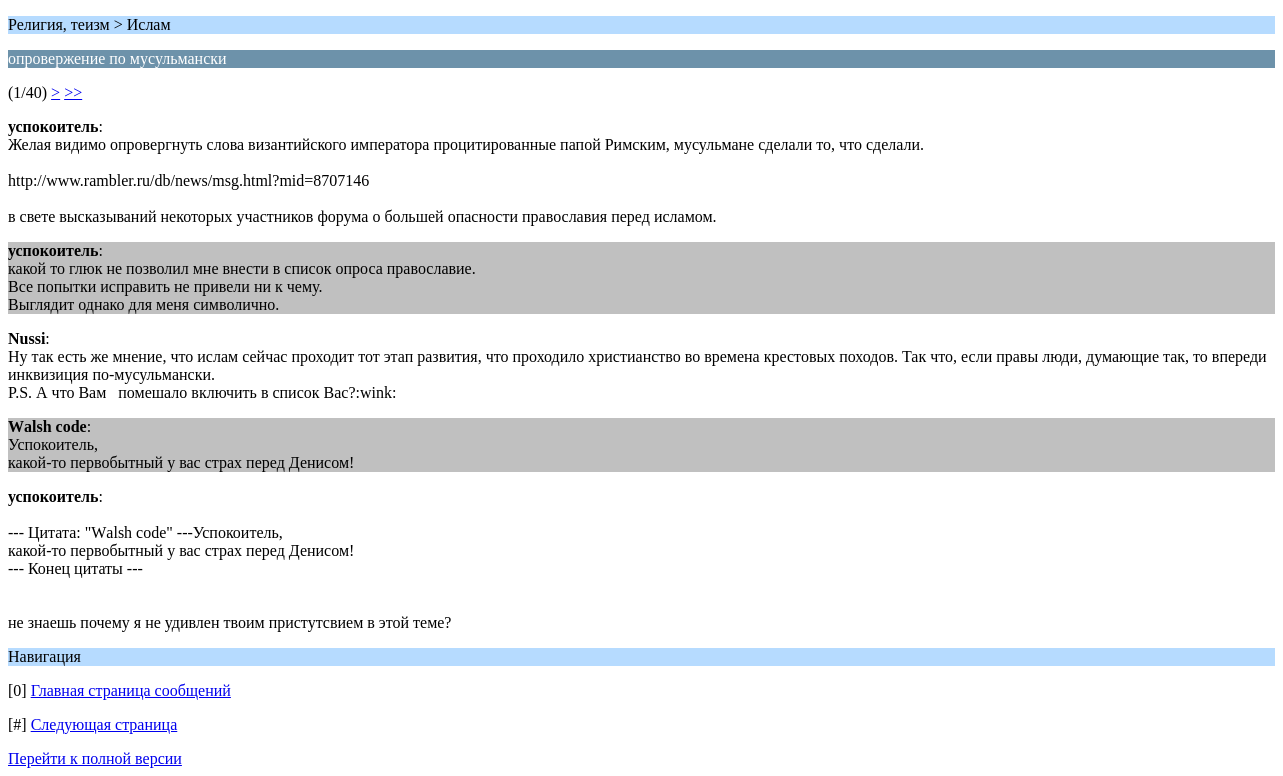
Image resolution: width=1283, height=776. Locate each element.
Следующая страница (104, 724)
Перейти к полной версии (95, 758)
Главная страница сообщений (131, 690)
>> (73, 92)
